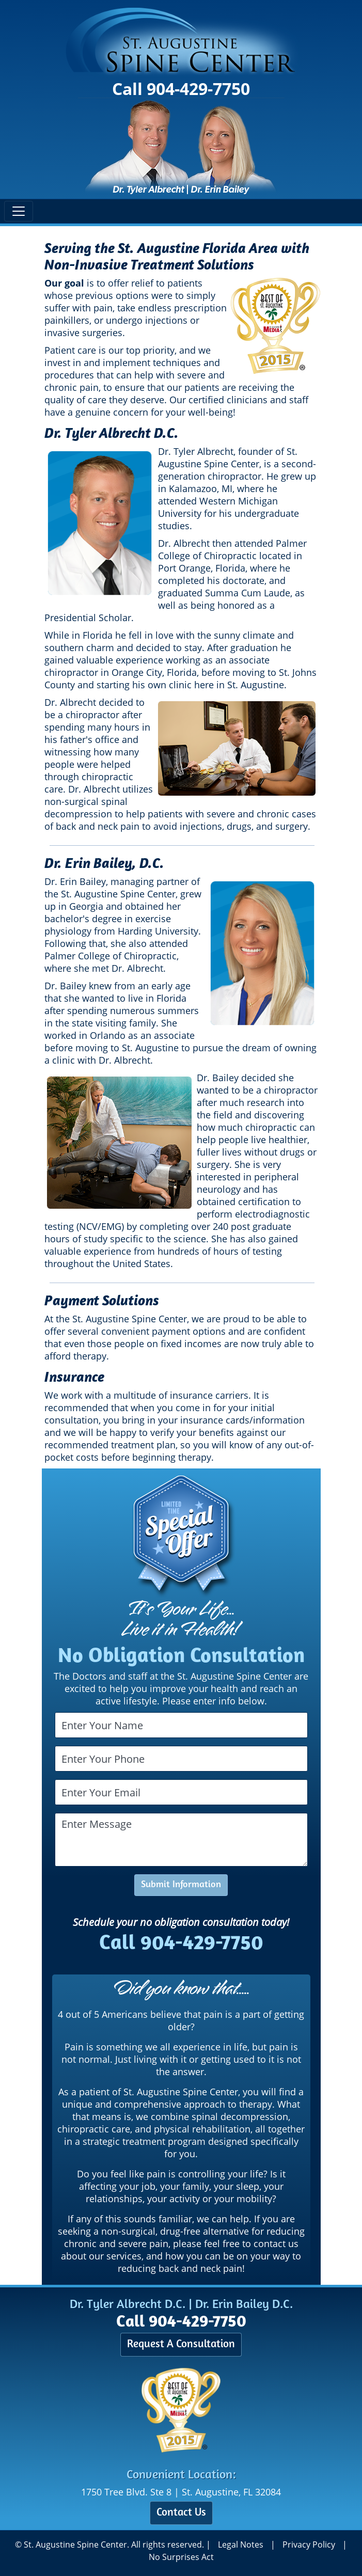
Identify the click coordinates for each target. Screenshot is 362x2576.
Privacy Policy (308, 2544)
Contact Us (181, 2512)
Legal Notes (240, 2544)
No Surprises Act (181, 2557)
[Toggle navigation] (18, 211)
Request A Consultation (181, 2344)
